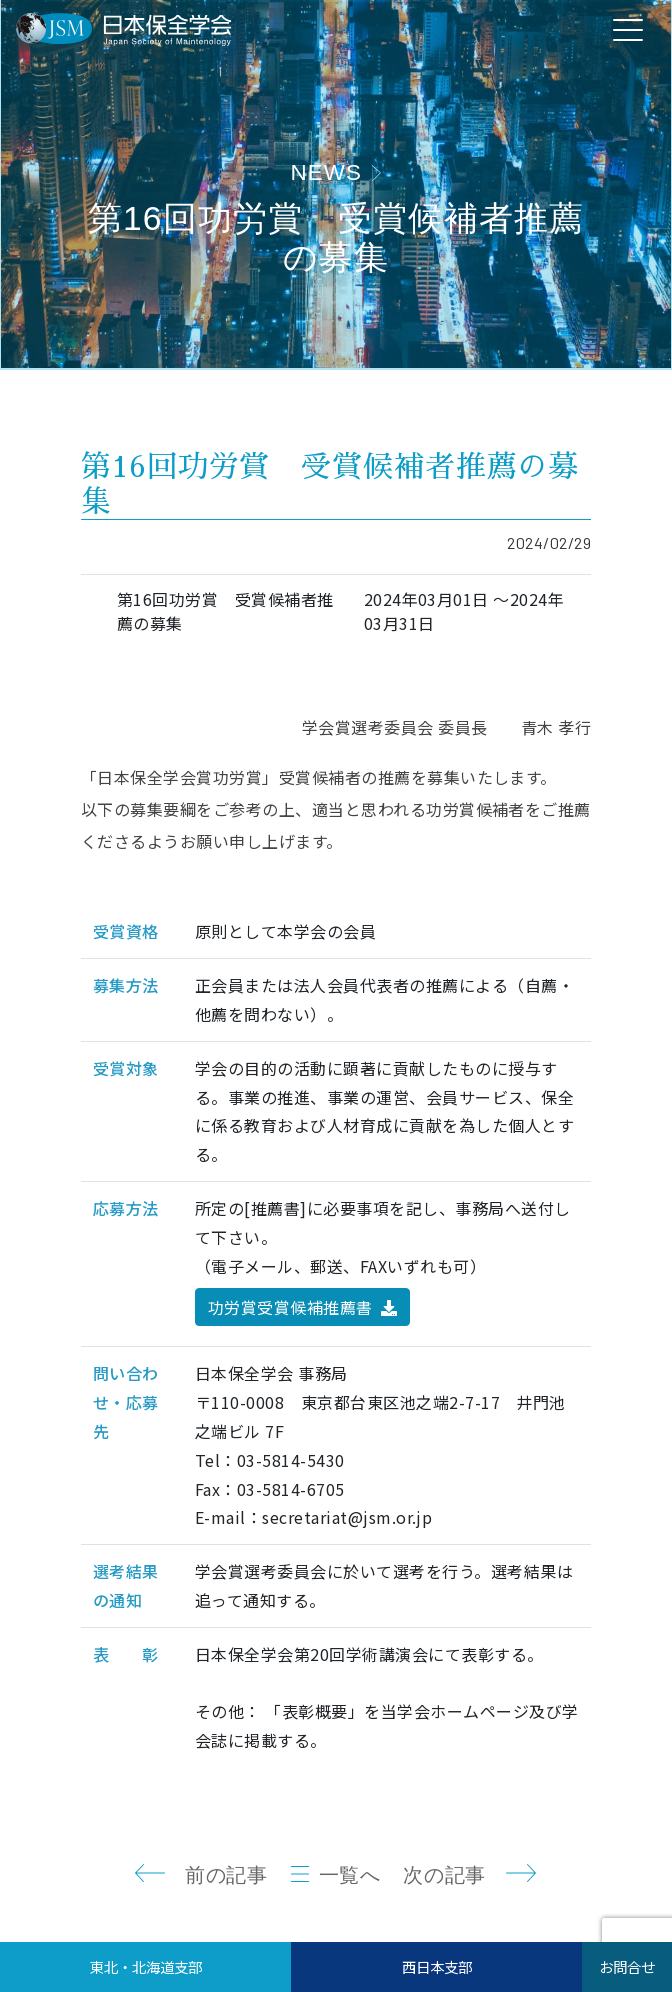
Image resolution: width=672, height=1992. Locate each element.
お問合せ (627, 1966)
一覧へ (350, 1875)
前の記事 (226, 1875)
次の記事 (444, 1875)
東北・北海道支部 (146, 1966)
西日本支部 (437, 1966)
